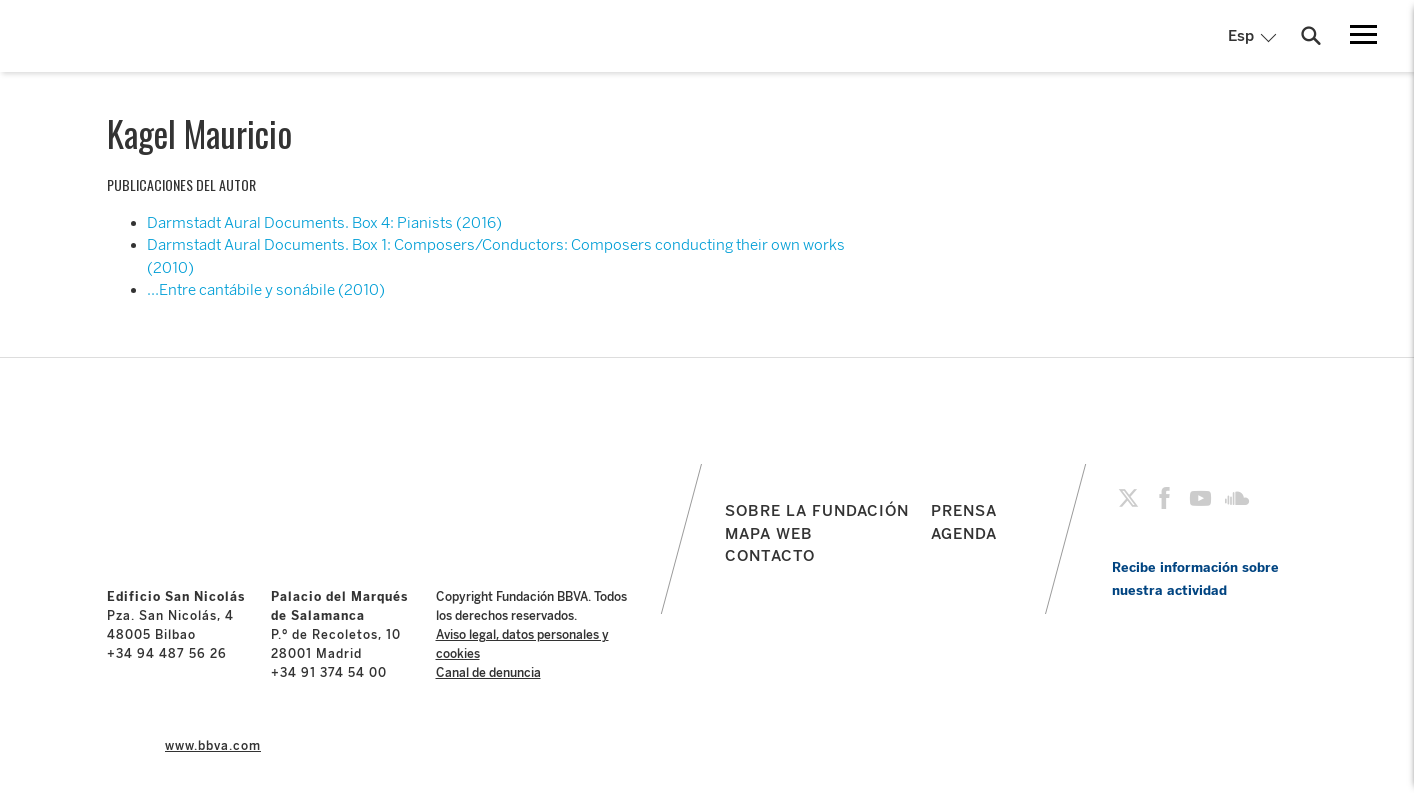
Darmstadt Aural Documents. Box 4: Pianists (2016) (324, 223)
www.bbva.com (213, 746)
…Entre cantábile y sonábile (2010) (266, 290)
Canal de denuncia (488, 673)
